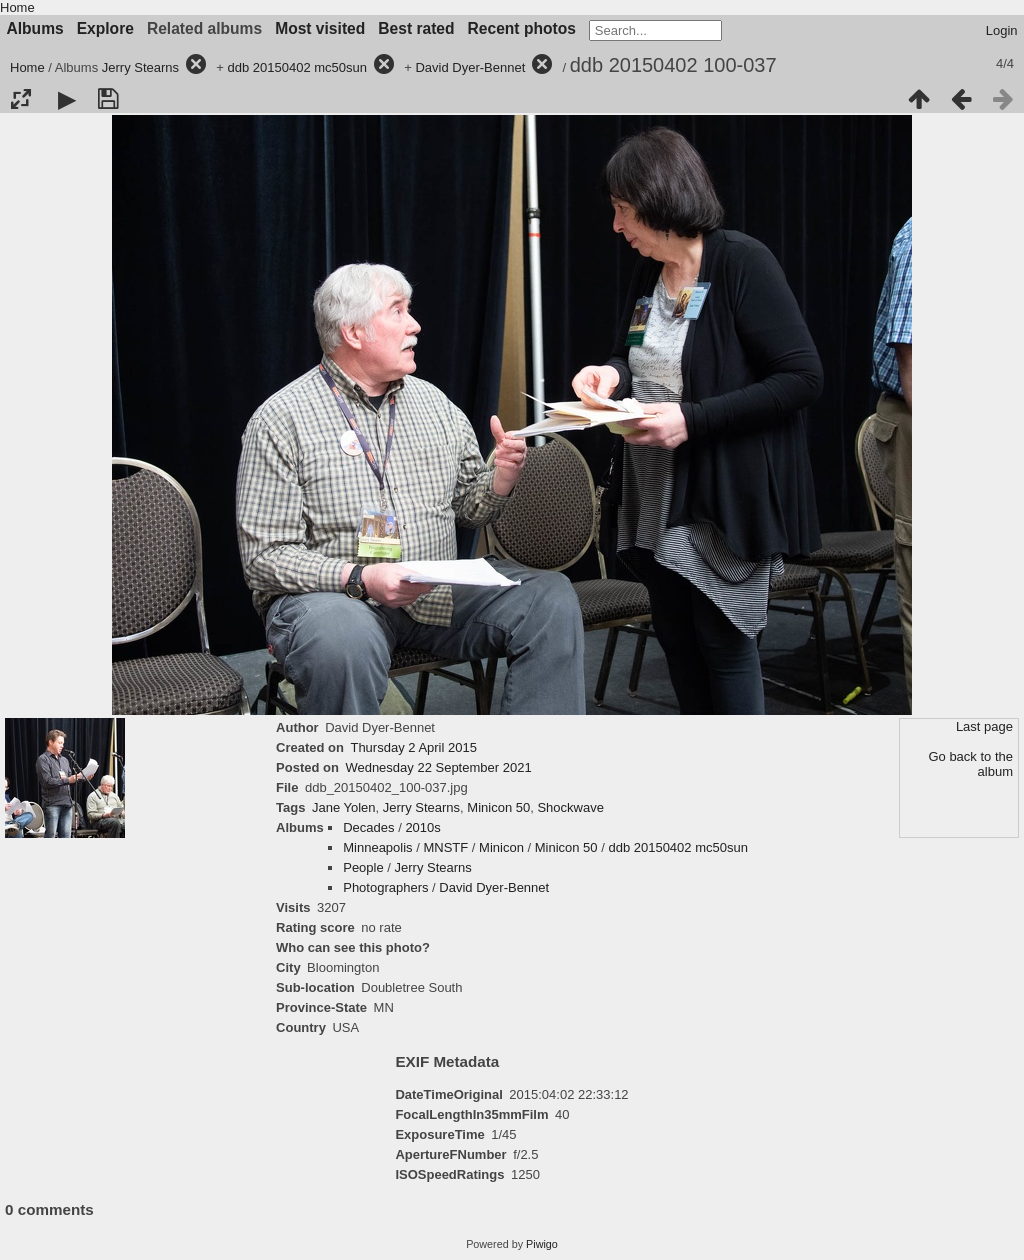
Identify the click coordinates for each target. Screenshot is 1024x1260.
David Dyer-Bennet (470, 67)
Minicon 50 (498, 807)
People (363, 867)
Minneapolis (377, 847)
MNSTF (445, 847)
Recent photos (522, 28)
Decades (368, 827)
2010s (422, 827)
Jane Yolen (344, 807)
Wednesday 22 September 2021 (438, 767)
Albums (35, 28)
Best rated (416, 28)
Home (17, 7)
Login (1002, 30)
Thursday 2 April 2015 (413, 747)
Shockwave (570, 807)
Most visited (320, 28)
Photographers (385, 887)
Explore (105, 28)
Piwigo (542, 1244)
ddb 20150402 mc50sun (298, 67)
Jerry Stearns (140, 67)
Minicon (501, 847)
